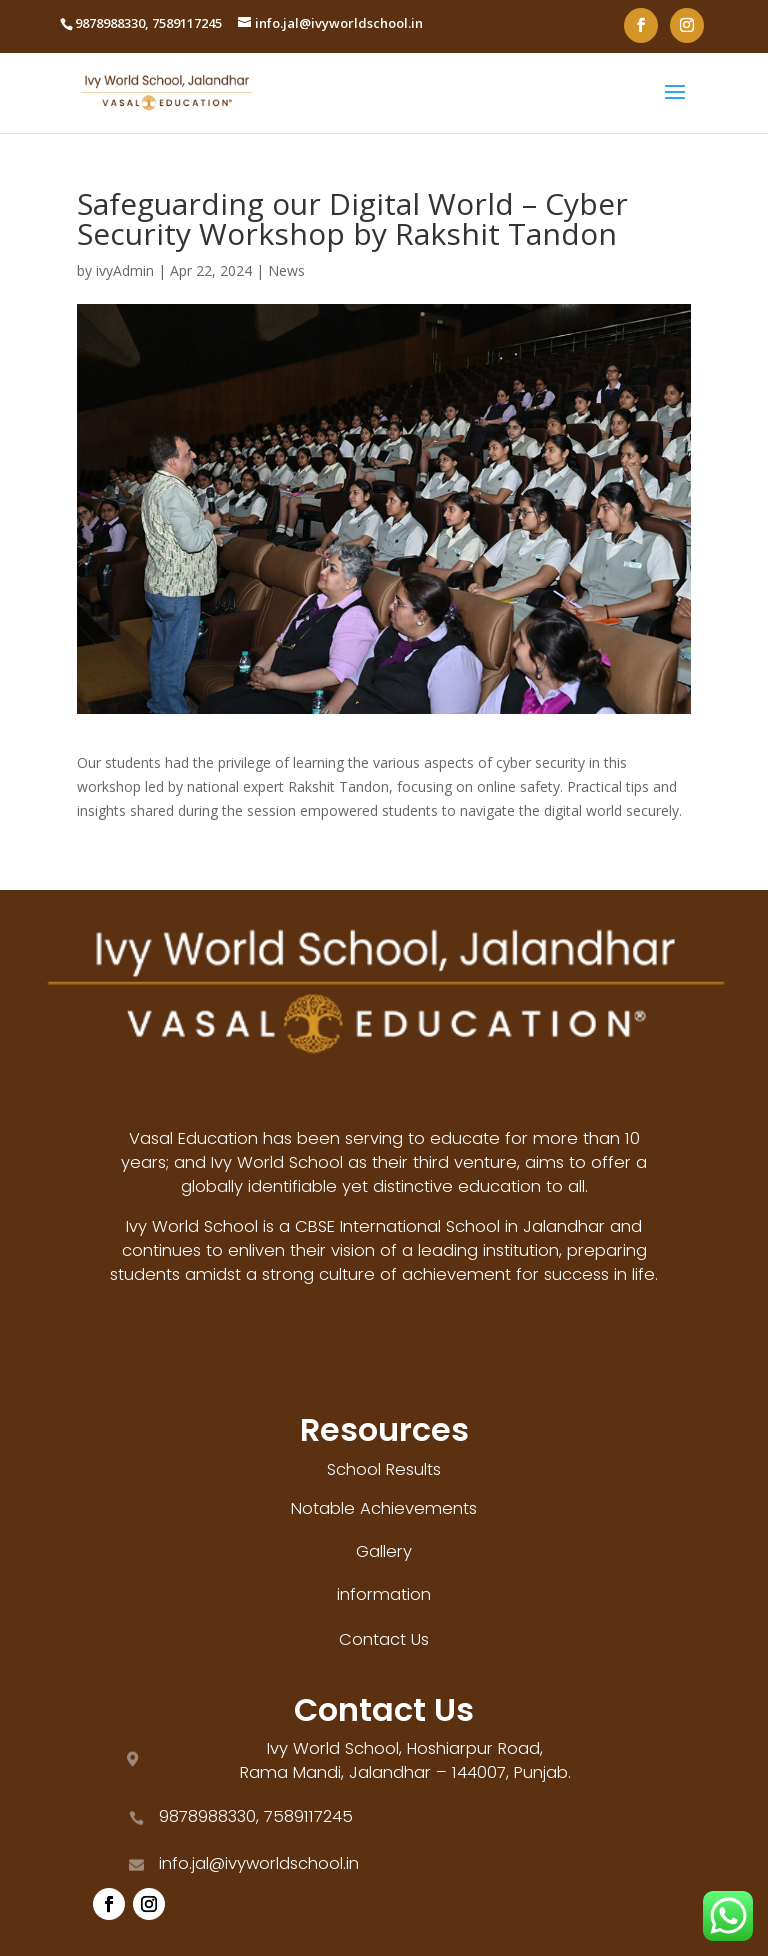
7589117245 (187, 23)
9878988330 (110, 23)
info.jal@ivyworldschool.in (259, 1863)
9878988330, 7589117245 (256, 1816)
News (286, 270)
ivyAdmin (125, 270)
